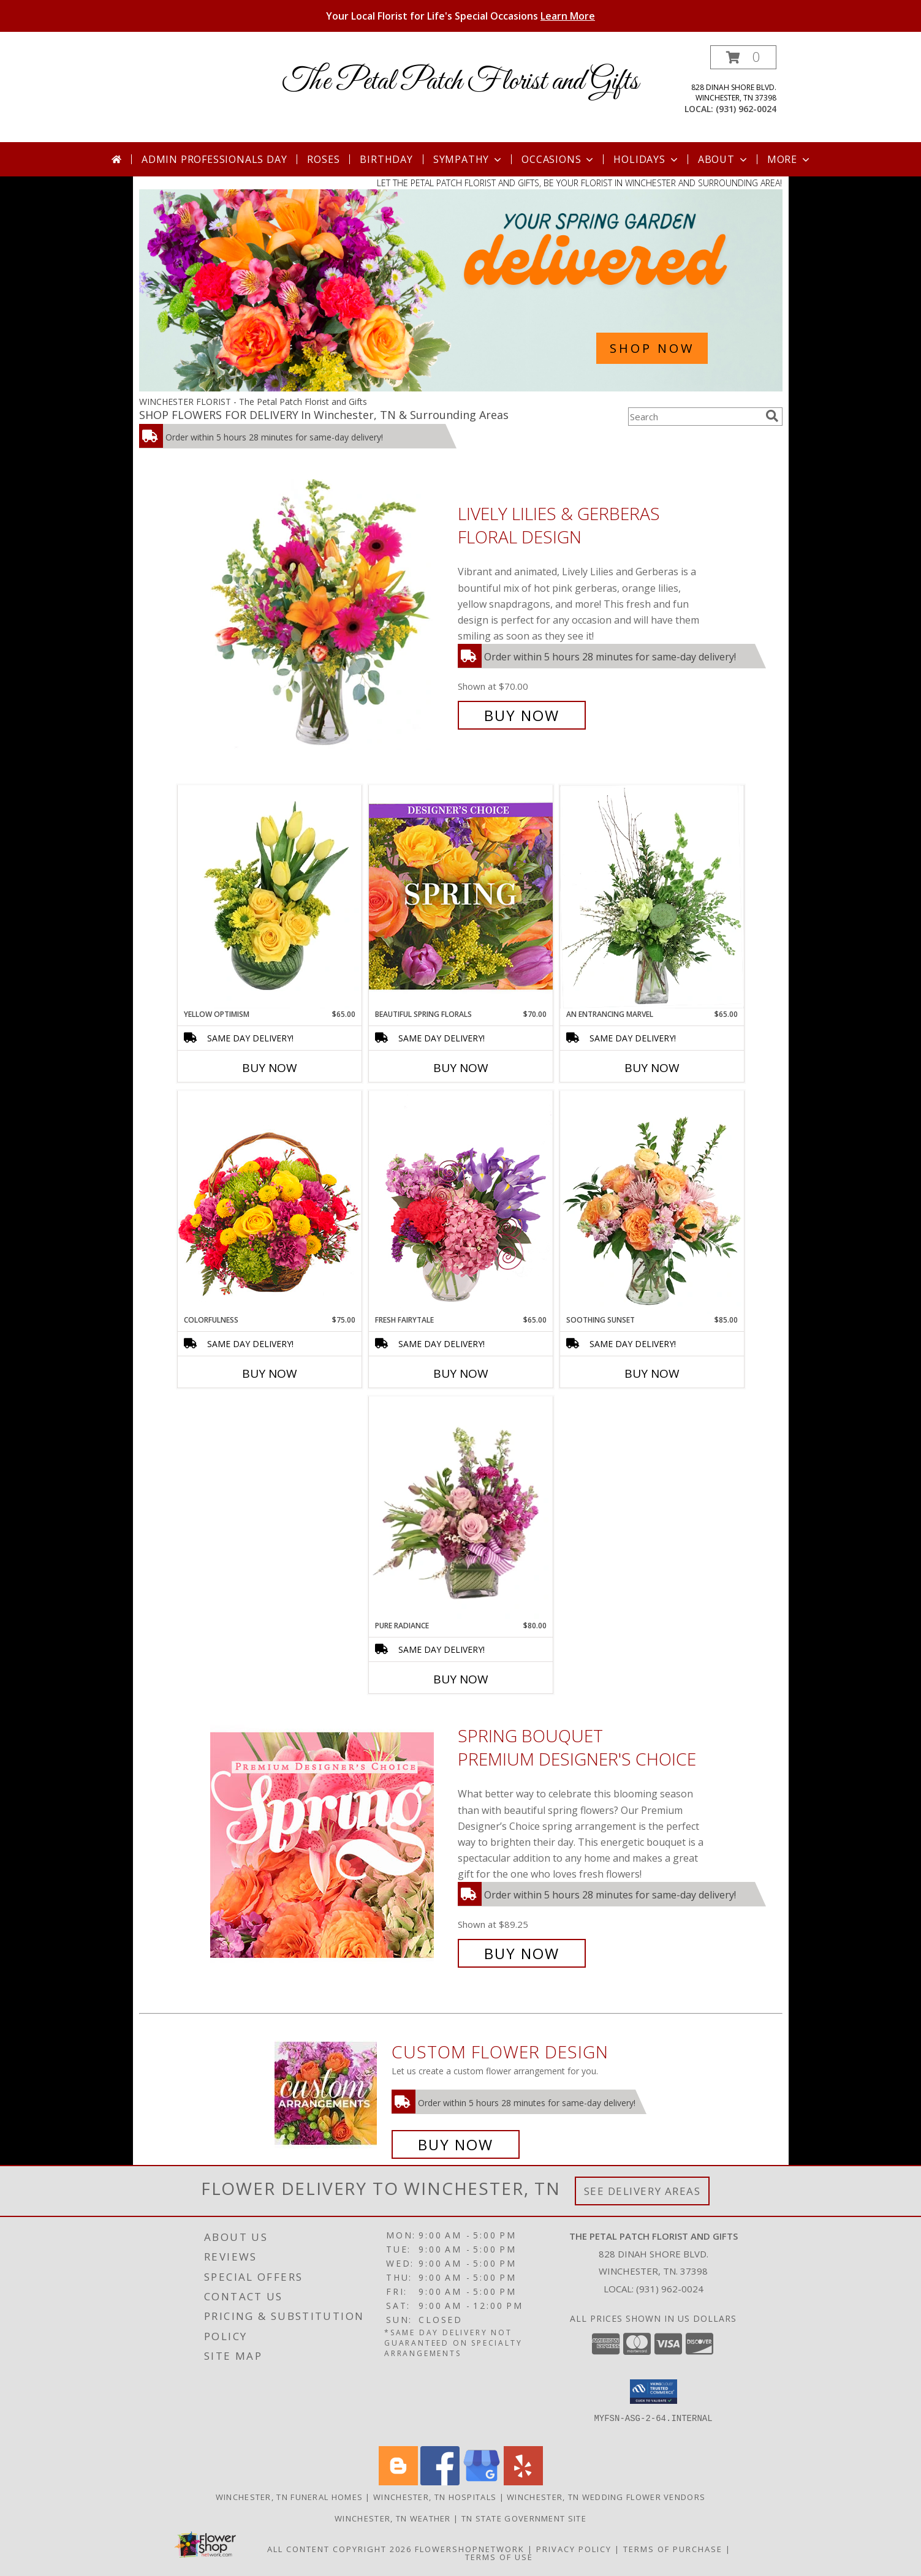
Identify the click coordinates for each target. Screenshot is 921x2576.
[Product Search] (694, 416)
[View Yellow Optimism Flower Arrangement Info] (270, 896)
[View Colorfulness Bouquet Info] (270, 1202)
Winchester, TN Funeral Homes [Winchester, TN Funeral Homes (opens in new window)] (289, 2496)
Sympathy (468, 159)
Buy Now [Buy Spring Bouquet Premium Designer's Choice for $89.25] (521, 1953)
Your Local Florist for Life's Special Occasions (460, 16)
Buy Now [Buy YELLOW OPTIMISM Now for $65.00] (269, 1068)
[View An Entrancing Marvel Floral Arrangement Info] (652, 896)
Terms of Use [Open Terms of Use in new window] (499, 2557)
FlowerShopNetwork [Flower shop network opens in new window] (470, 2549)
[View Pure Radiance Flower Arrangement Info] (461, 1508)
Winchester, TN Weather (393, 2518)
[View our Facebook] (440, 2482)
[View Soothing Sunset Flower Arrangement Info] (652, 1202)
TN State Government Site (523, 2518)
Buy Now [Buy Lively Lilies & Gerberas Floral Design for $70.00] (521, 715)
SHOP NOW (652, 348)
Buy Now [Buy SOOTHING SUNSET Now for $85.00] (652, 1373)
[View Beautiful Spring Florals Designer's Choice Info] (461, 896)
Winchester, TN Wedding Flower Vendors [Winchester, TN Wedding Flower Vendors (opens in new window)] (606, 2496)
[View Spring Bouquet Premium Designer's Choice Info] (331, 1845)
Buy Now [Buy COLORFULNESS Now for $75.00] (269, 1373)
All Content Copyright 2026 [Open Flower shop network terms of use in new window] (339, 2549)
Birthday (386, 159)
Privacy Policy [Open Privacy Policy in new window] (574, 2549)
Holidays (646, 159)
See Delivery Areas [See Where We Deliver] (642, 2191)
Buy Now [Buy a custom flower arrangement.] (455, 2144)
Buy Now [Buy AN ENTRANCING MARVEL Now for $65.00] (652, 1068)
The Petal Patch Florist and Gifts (460, 81)
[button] (743, 57)
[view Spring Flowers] (461, 388)
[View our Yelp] (523, 2482)
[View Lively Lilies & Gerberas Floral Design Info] (331, 615)
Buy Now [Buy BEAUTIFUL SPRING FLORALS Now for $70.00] (460, 1068)
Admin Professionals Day (214, 159)
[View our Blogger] (398, 2482)
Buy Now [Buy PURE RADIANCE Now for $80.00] (460, 1679)
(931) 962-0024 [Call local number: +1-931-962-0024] (746, 109)
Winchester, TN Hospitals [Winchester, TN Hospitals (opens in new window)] (434, 2496)
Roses (323, 159)
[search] (772, 416)
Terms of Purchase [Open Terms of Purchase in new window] (672, 2549)
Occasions (558, 159)
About (723, 159)
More (789, 159)
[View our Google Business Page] (481, 2482)
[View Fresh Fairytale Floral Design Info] (461, 1202)
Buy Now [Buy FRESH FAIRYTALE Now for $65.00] (460, 1373)
